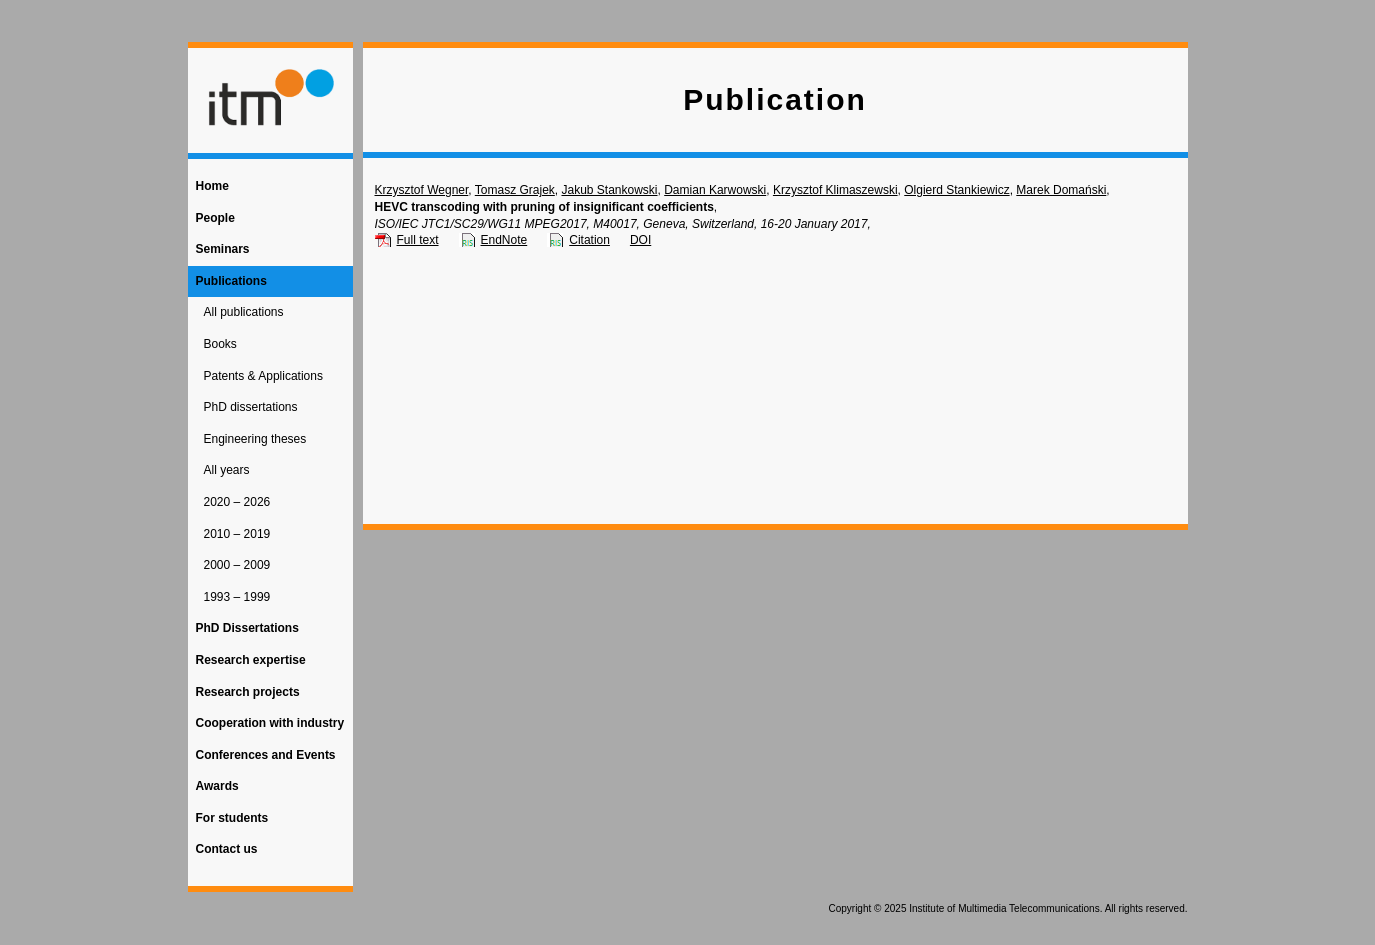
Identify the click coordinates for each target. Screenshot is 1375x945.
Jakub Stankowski (609, 190)
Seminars (223, 249)
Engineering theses (255, 439)
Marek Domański (1061, 190)
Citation (589, 240)
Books (220, 344)
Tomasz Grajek (515, 190)
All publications (244, 312)
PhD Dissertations (247, 628)
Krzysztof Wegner (422, 190)
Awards (217, 786)
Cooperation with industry (270, 723)
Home (212, 186)
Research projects (248, 692)
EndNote (504, 240)
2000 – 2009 (237, 565)
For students (232, 818)
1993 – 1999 (237, 597)
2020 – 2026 (237, 502)
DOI (640, 240)
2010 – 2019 (237, 534)
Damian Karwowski (715, 190)
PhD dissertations (251, 407)
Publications (231, 281)
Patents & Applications (263, 376)
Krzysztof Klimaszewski (835, 190)
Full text (418, 240)
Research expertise (251, 660)
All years (227, 470)
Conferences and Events (266, 755)
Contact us (227, 849)
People (215, 218)
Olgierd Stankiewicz (956, 190)
